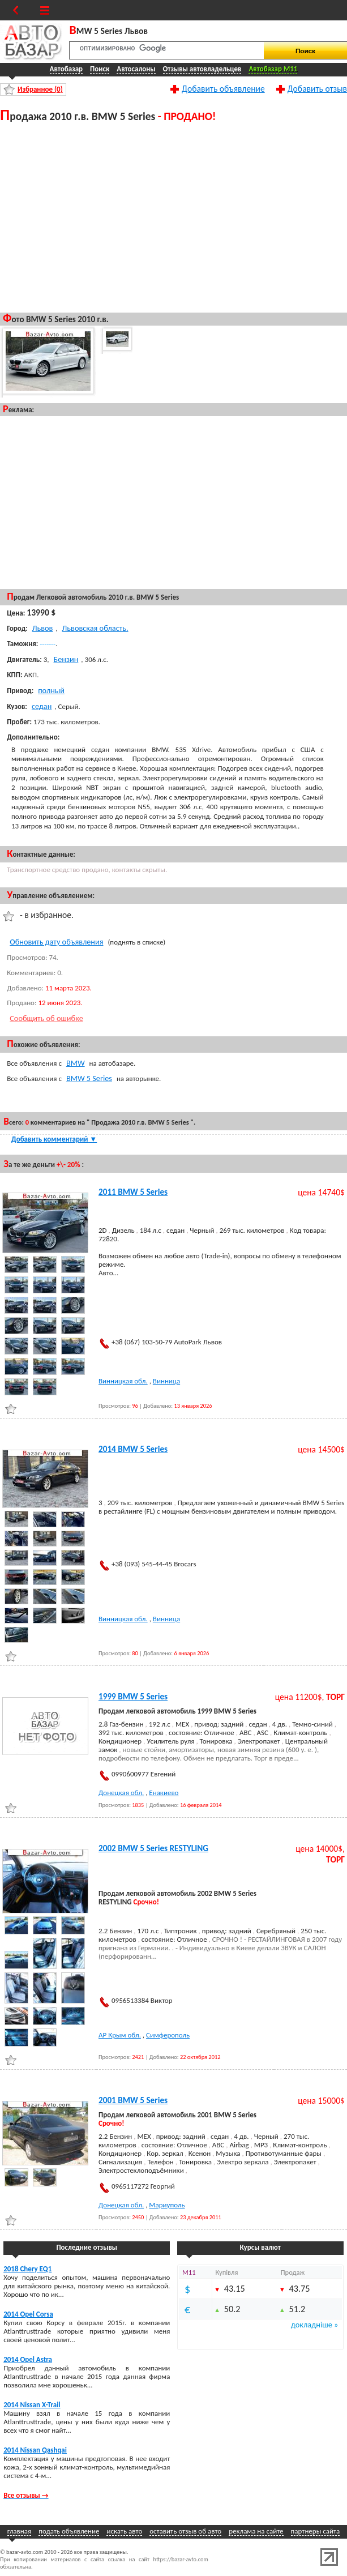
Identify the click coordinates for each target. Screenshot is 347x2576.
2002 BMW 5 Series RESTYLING (153, 1848)
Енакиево (163, 1792)
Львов (42, 628)
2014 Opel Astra (27, 2359)
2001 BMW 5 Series (133, 2100)
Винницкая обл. (123, 1381)
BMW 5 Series (89, 1078)
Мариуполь (167, 2205)
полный (51, 690)
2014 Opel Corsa (28, 2314)
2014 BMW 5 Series (133, 1449)
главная (19, 2531)
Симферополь (168, 2035)
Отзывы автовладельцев (202, 69)
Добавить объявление (223, 88)
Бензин (65, 659)
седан (42, 706)
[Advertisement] (173, 215)
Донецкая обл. (121, 1792)
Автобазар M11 (273, 69)
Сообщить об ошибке (46, 1018)
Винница (166, 1381)
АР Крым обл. (119, 2035)
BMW (75, 1063)
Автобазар (66, 69)
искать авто (124, 2531)
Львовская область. (95, 628)
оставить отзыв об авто (185, 2531)
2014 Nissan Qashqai (35, 2450)
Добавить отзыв (317, 88)
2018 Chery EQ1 (27, 2269)
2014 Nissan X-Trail (31, 2404)
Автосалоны (136, 69)
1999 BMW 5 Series (133, 1696)
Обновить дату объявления (56, 942)
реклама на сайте (256, 2531)
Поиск (99, 69)
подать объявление (68, 2531)
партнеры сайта (315, 2531)
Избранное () (40, 89)
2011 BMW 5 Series (133, 1192)
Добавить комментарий (54, 1139)
